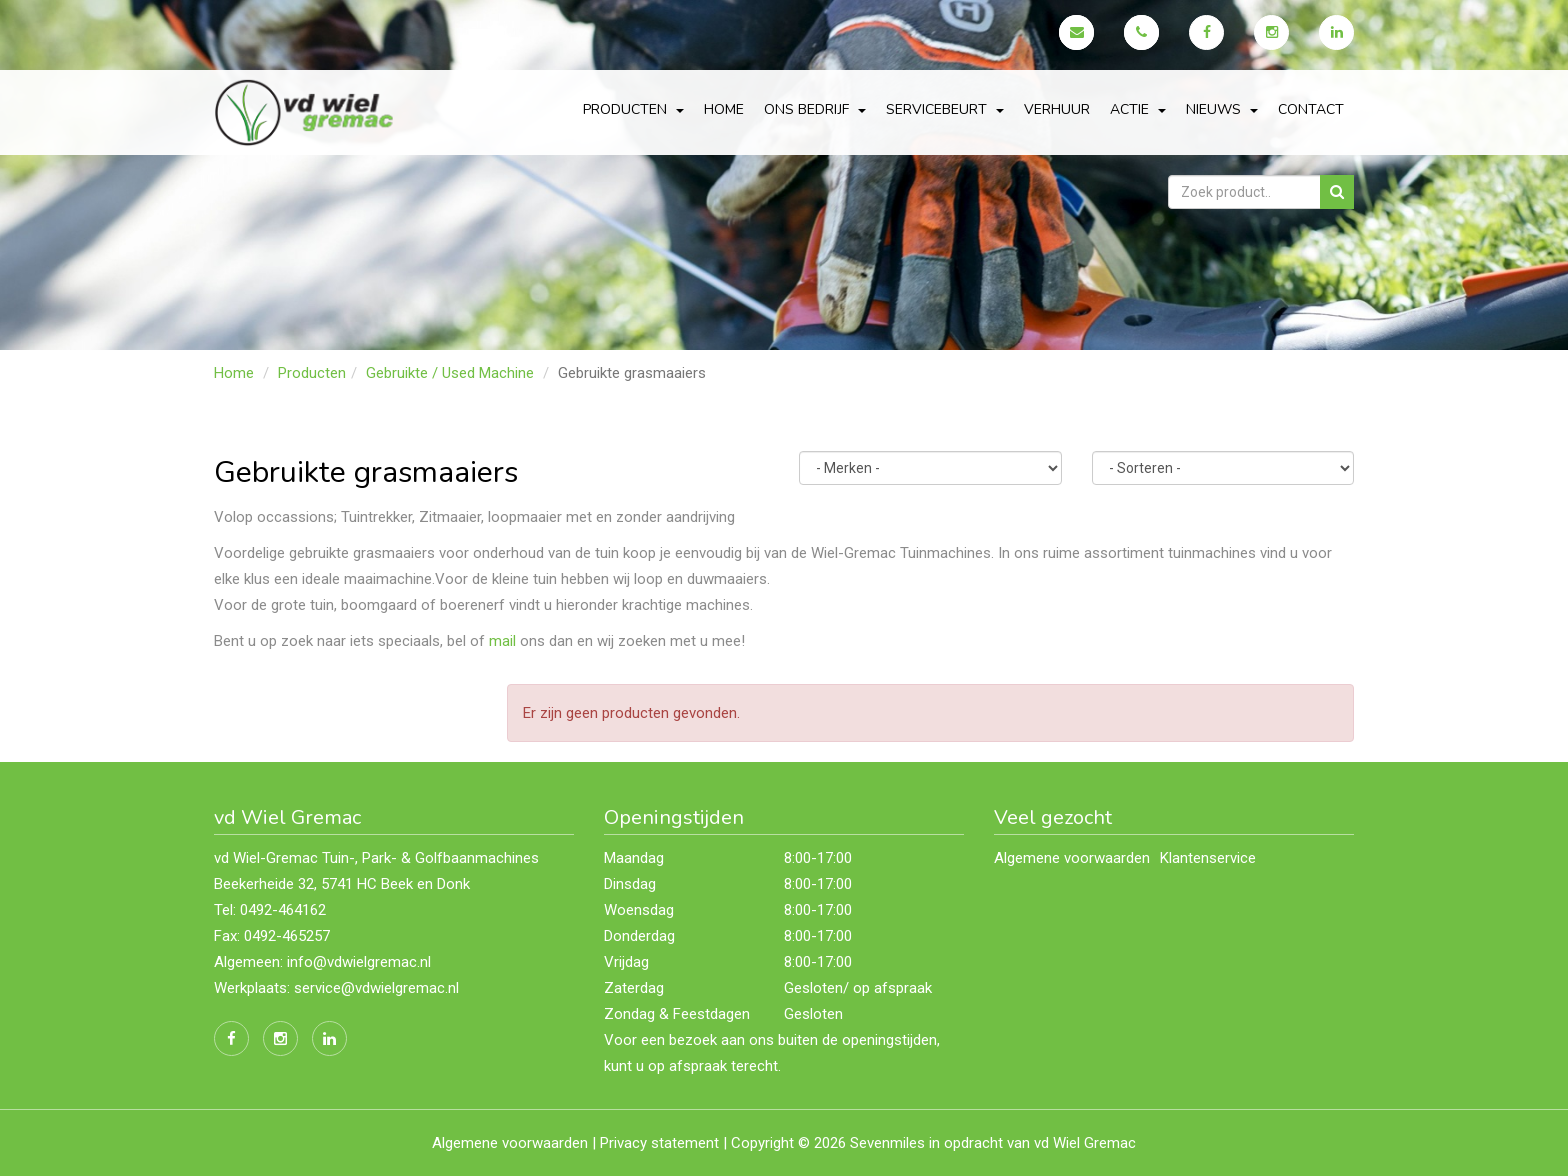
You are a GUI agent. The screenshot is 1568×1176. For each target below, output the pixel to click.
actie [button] (1138, 109)
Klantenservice (1208, 858)
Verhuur (1057, 109)
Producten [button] (633, 109)
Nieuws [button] (1222, 109)
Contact (1311, 109)
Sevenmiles (887, 1143)
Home (724, 109)
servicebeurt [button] (945, 109)
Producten (312, 373)
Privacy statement (659, 1143)
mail (502, 641)
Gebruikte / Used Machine (450, 373)
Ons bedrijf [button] (815, 109)
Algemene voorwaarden (1072, 858)
